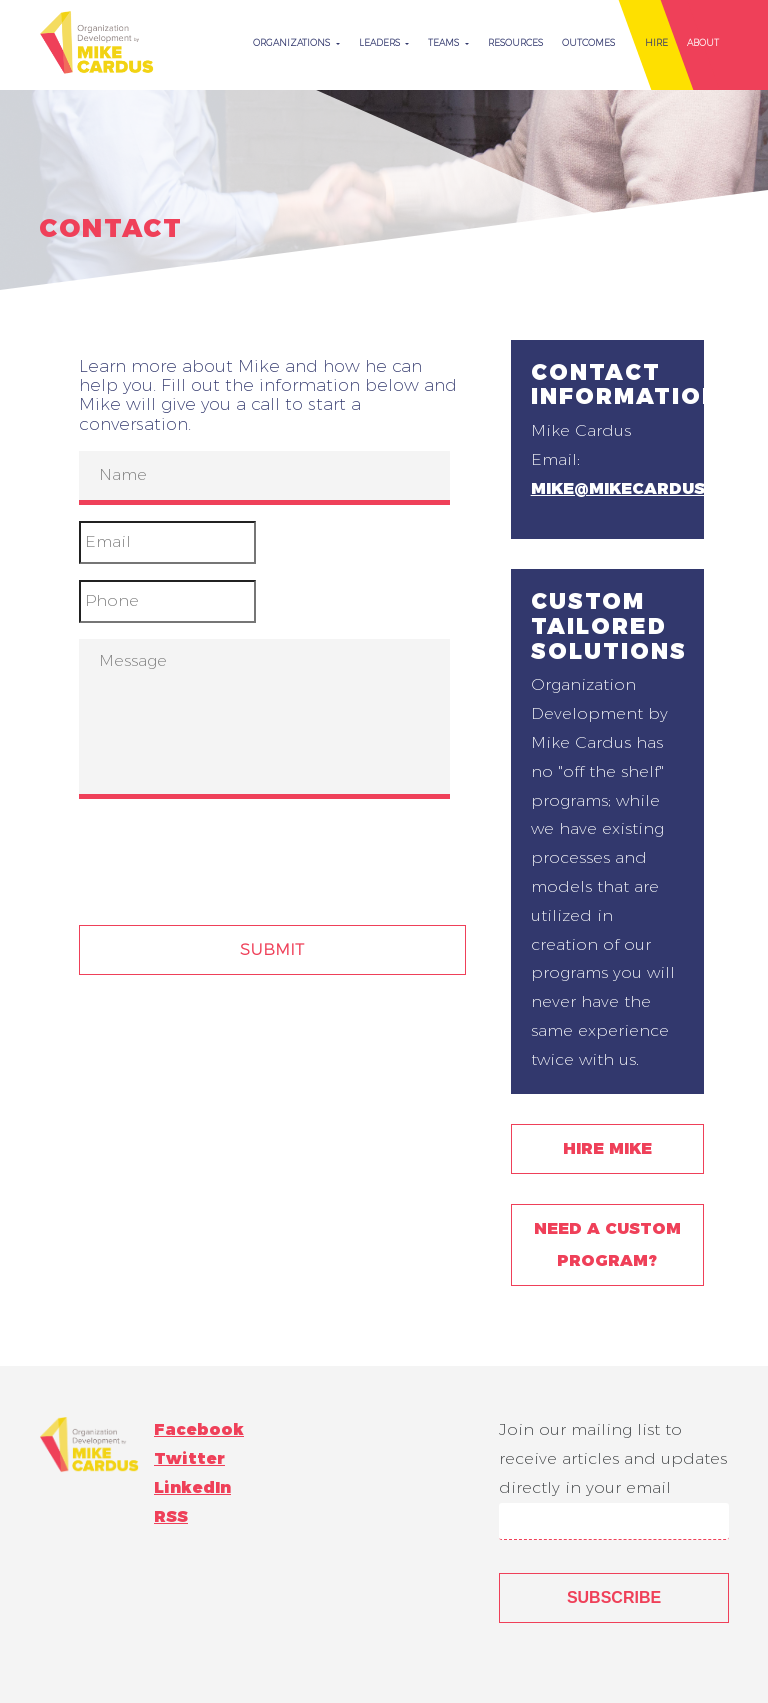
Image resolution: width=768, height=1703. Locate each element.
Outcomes (588, 42)
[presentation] (231, 854)
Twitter (189, 1458)
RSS (171, 1516)
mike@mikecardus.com (641, 488)
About (703, 42)
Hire (656, 42)
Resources (515, 42)
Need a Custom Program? (607, 1244)
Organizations (293, 42)
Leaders (381, 42)
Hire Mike (607, 1148)
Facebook (199, 1429)
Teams (445, 42)
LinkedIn (192, 1487)
